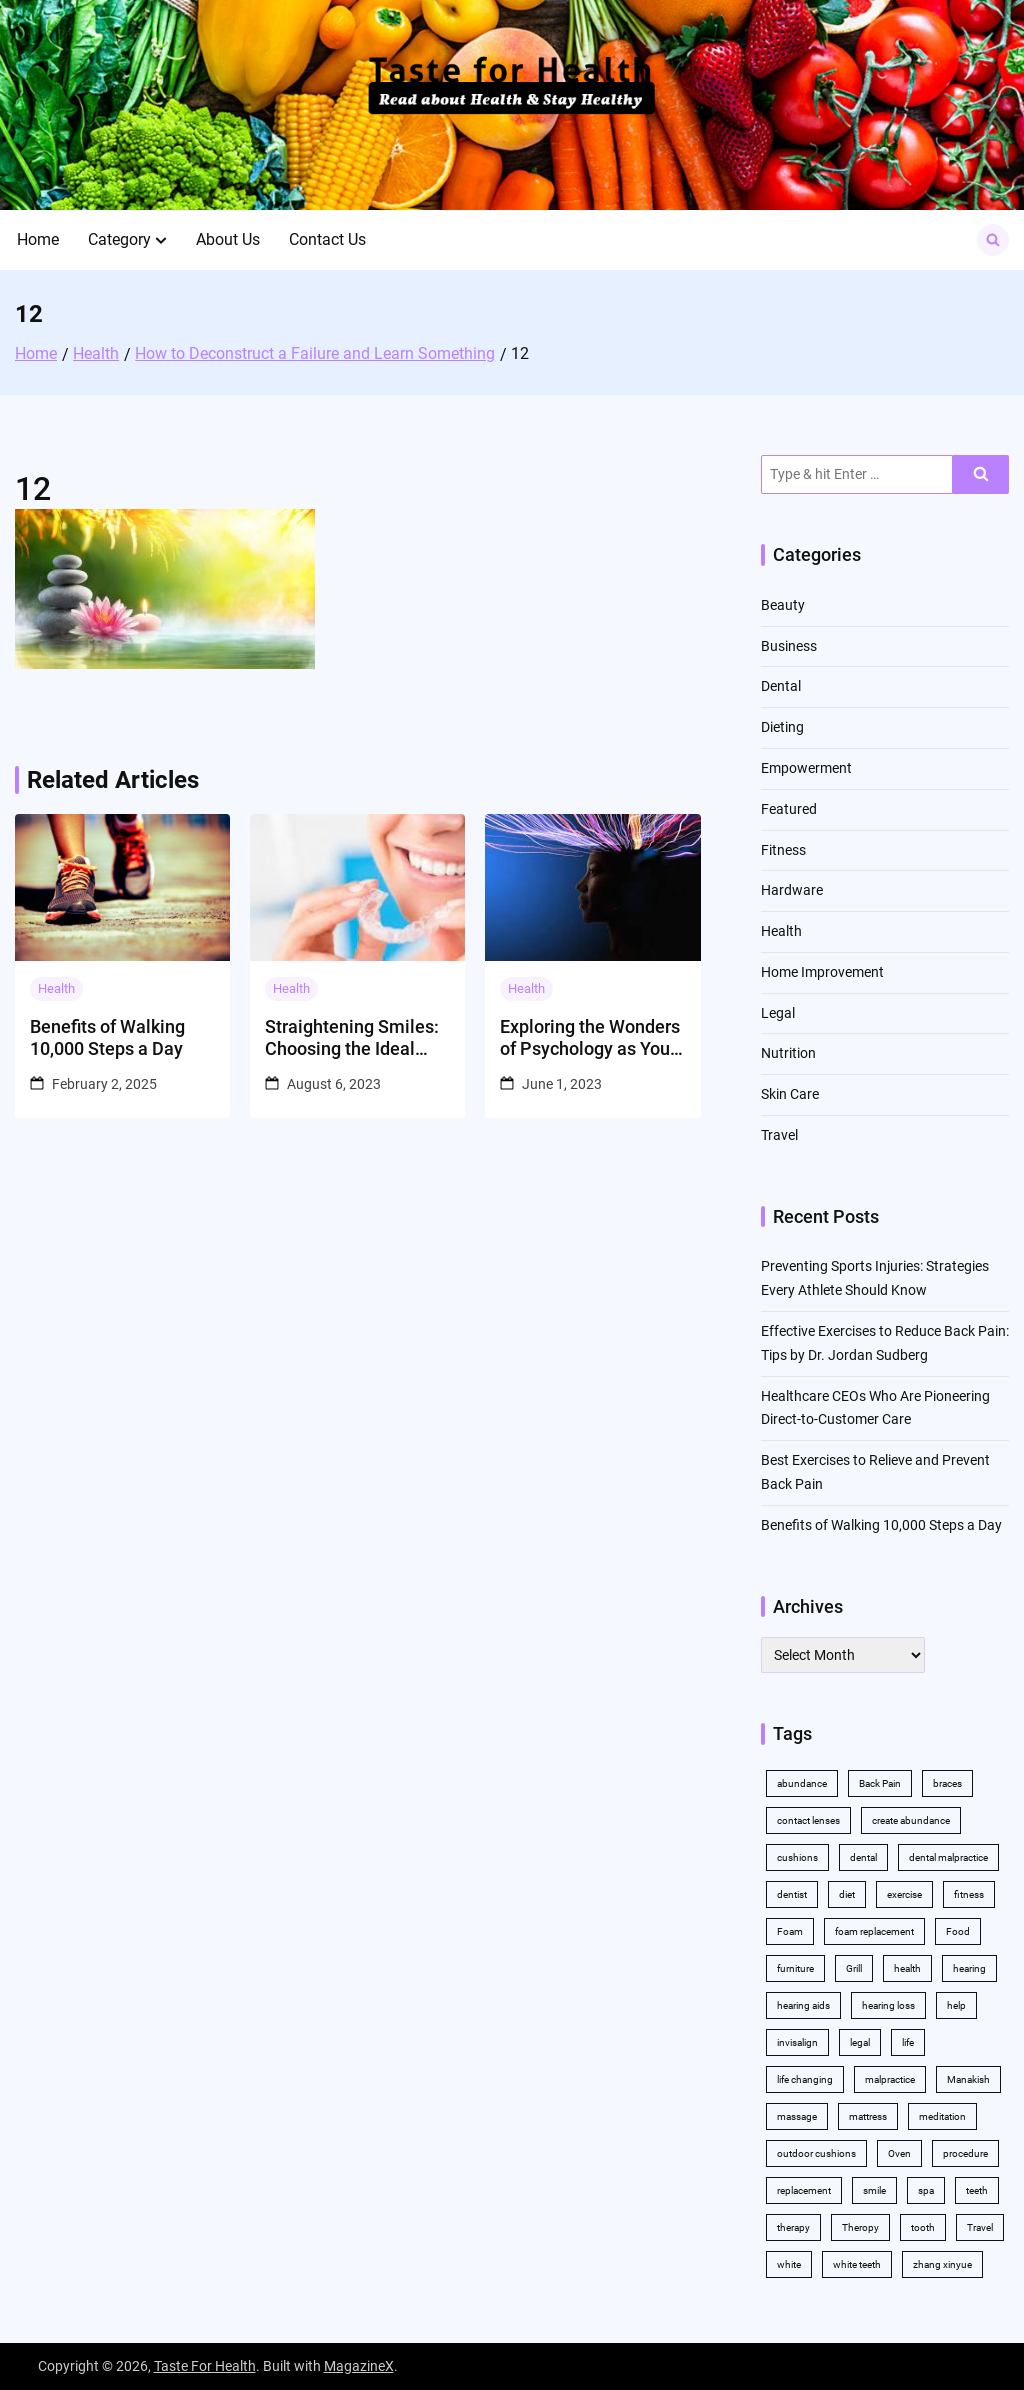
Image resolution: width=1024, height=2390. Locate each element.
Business (789, 646)
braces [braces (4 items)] (947, 1783)
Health (56, 988)
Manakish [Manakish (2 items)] (968, 2079)
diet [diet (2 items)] (847, 1894)
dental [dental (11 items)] (863, 1857)
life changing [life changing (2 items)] (805, 2079)
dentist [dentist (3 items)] (792, 1894)
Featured (789, 809)
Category (119, 239)
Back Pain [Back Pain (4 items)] (880, 1783)
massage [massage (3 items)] (797, 2116)
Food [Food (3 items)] (958, 1931)
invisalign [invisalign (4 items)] (797, 2042)
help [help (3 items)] (956, 2005)
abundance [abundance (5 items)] (802, 1783)
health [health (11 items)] (907, 1968)
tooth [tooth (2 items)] (923, 2227)
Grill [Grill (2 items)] (854, 1968)
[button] (161, 240)
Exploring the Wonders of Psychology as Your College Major (590, 1037)
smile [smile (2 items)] (874, 2190)
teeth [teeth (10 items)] (977, 2190)
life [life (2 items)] (908, 2042)
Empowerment (806, 768)
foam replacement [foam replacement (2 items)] (874, 1931)
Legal (778, 1013)
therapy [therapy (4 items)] (793, 2227)
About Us (228, 239)
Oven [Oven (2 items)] (899, 2153)
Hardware (792, 890)
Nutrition (788, 1053)
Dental (781, 686)
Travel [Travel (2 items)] (980, 2227)
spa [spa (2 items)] (926, 2190)
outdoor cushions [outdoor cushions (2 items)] (816, 2153)
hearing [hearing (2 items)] (969, 1968)
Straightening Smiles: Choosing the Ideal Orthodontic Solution (352, 1037)
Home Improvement (822, 972)
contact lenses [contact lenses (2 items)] (808, 1820)
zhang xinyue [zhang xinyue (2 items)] (942, 2264)
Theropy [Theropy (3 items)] (860, 2227)
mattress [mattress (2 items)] (868, 2116)
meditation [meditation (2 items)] (942, 2116)
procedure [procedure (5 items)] (965, 2153)
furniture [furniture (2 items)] (795, 1968)
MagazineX (359, 2366)
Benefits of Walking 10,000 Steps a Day (107, 1037)
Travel (779, 1135)
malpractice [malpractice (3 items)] (890, 2079)
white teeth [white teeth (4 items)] (857, 2264)
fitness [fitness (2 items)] (969, 1894)
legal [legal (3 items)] (860, 2042)
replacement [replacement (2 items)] (804, 2190)
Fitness (783, 850)
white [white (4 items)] (789, 2264)
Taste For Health (205, 2366)
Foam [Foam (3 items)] (790, 1931)
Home (38, 239)
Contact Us (327, 239)
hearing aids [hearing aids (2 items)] (803, 2005)
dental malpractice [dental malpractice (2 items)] (948, 1857)
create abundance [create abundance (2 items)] (911, 1820)
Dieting (782, 727)
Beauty (783, 605)
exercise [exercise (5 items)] (904, 1894)
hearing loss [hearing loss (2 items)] (888, 2005)
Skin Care (790, 1094)
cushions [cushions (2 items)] (797, 1857)
